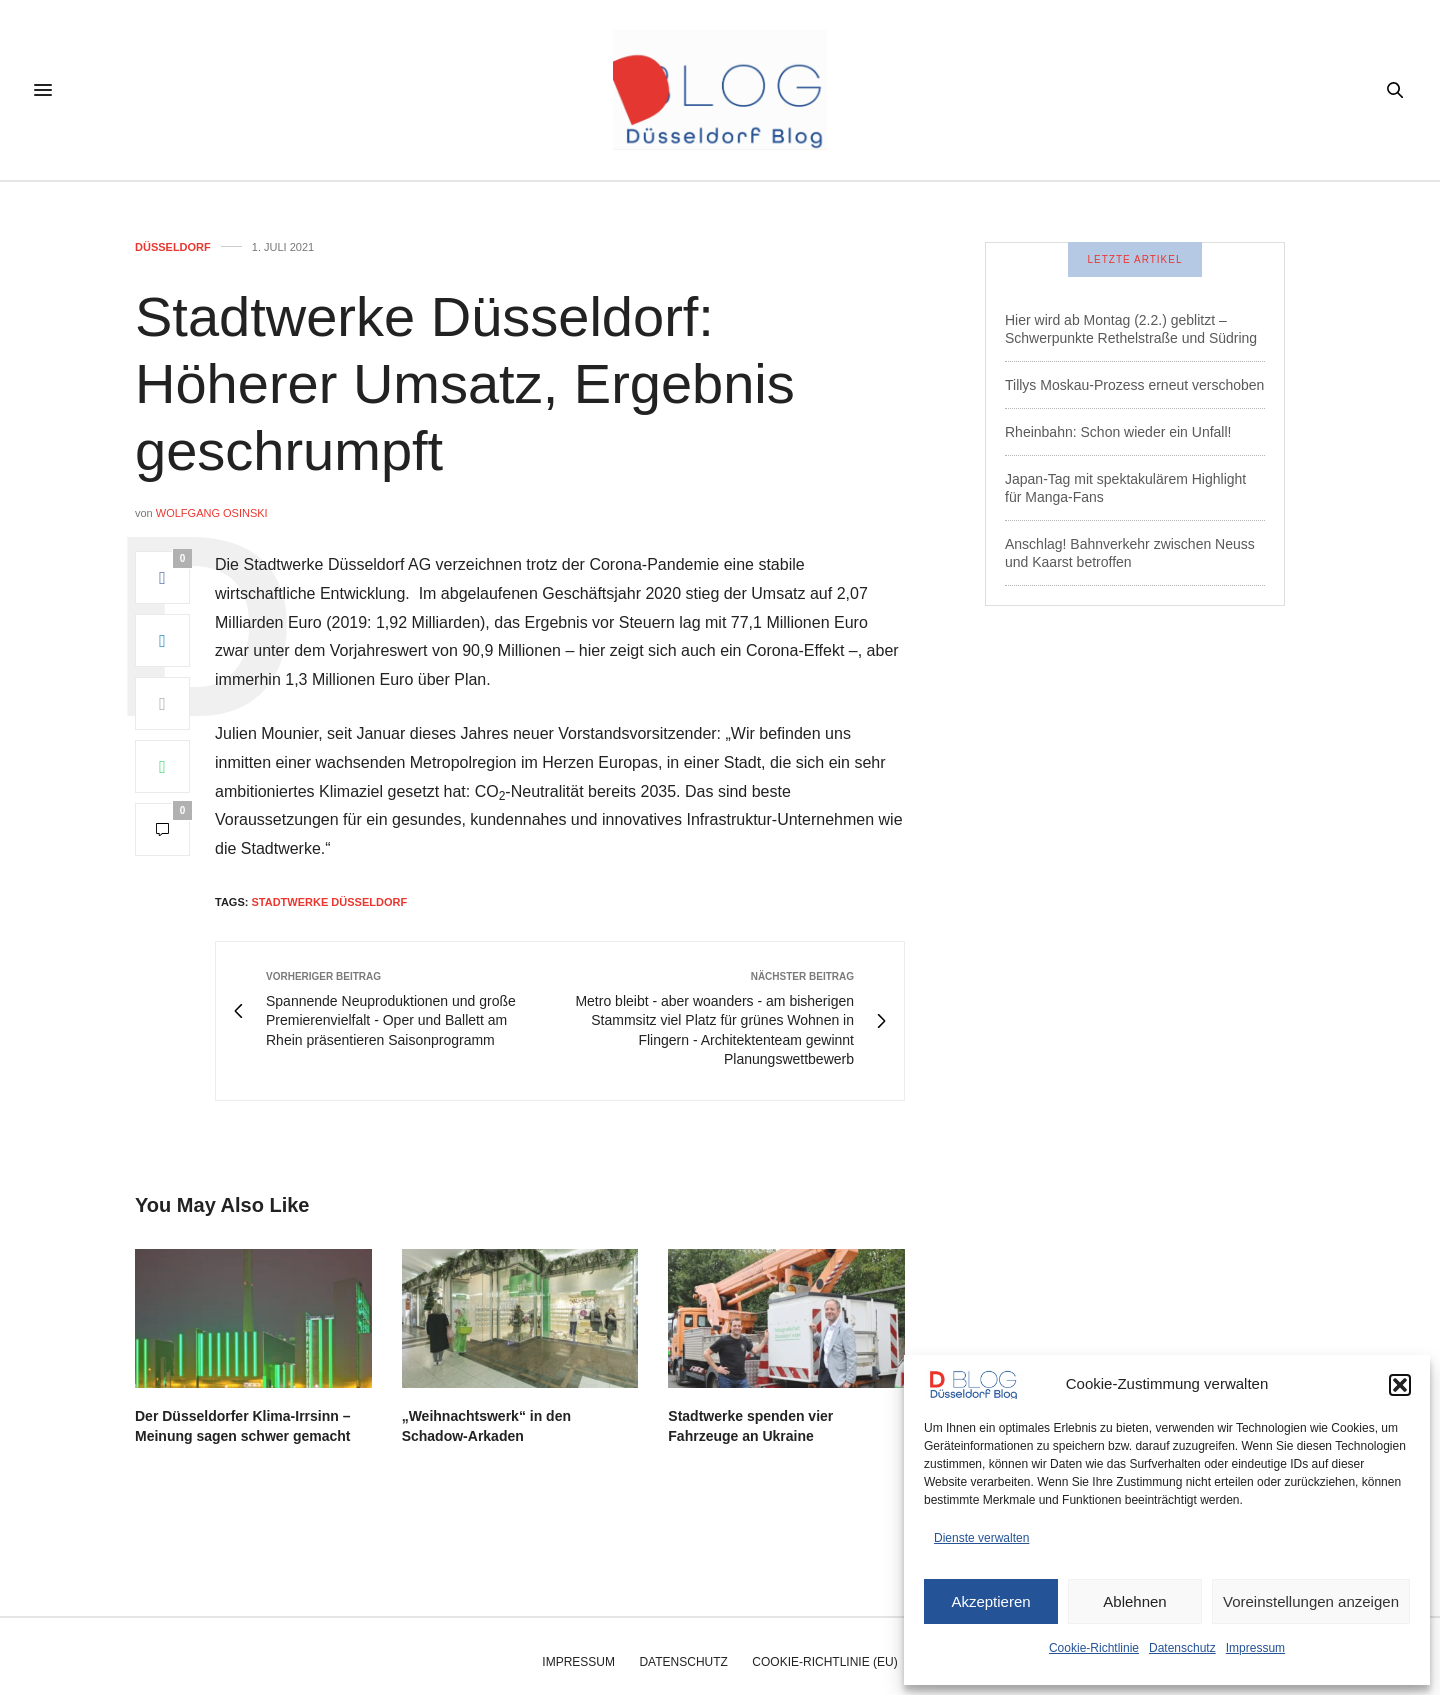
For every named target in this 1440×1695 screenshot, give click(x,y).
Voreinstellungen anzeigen (1311, 1601)
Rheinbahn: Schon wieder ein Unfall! (1118, 432)
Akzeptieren (990, 1601)
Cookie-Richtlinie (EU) (824, 1662)
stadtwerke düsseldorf (329, 902)
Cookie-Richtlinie (1094, 1648)
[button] (1400, 1385)
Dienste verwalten (981, 1538)
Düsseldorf (173, 247)
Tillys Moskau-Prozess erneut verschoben (1134, 385)
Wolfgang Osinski (212, 513)
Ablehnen (1134, 1601)
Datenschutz (1182, 1648)
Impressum (1255, 1648)
